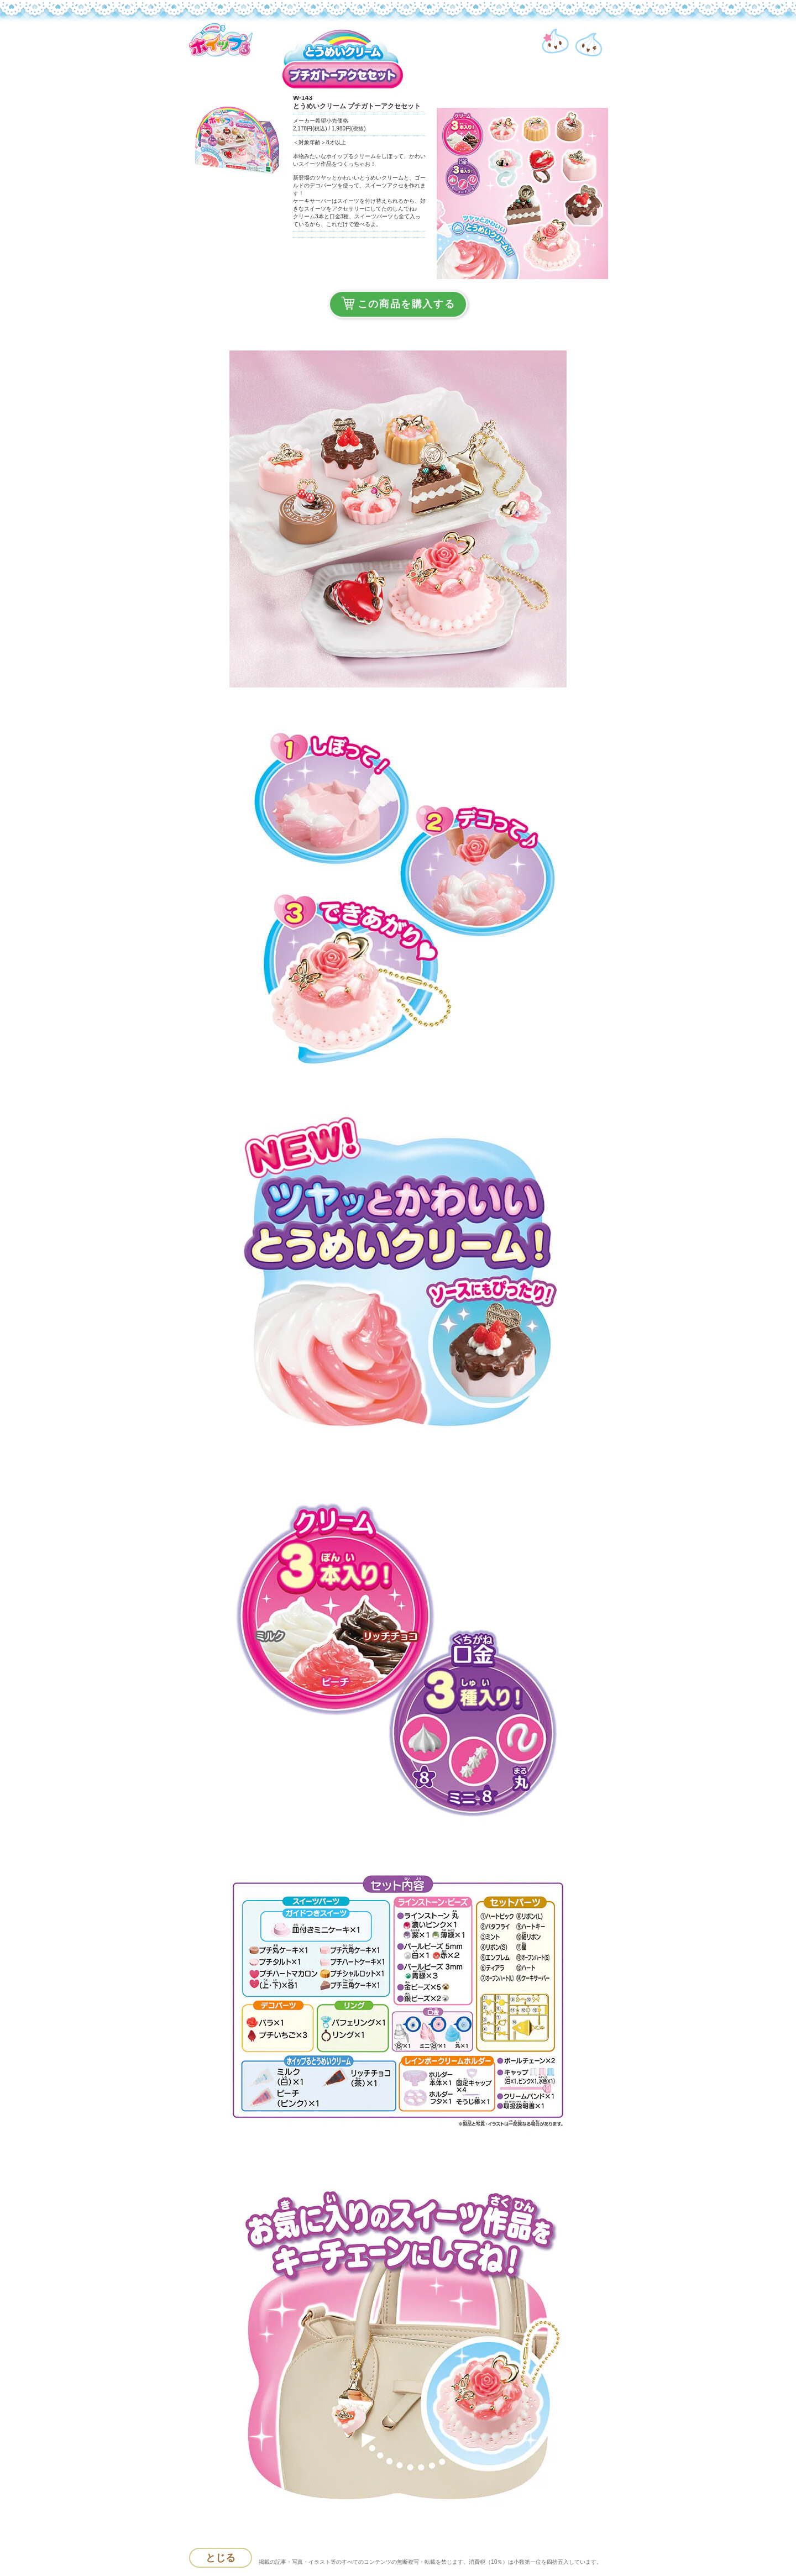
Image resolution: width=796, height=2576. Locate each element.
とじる (220, 2557)
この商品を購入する (398, 303)
